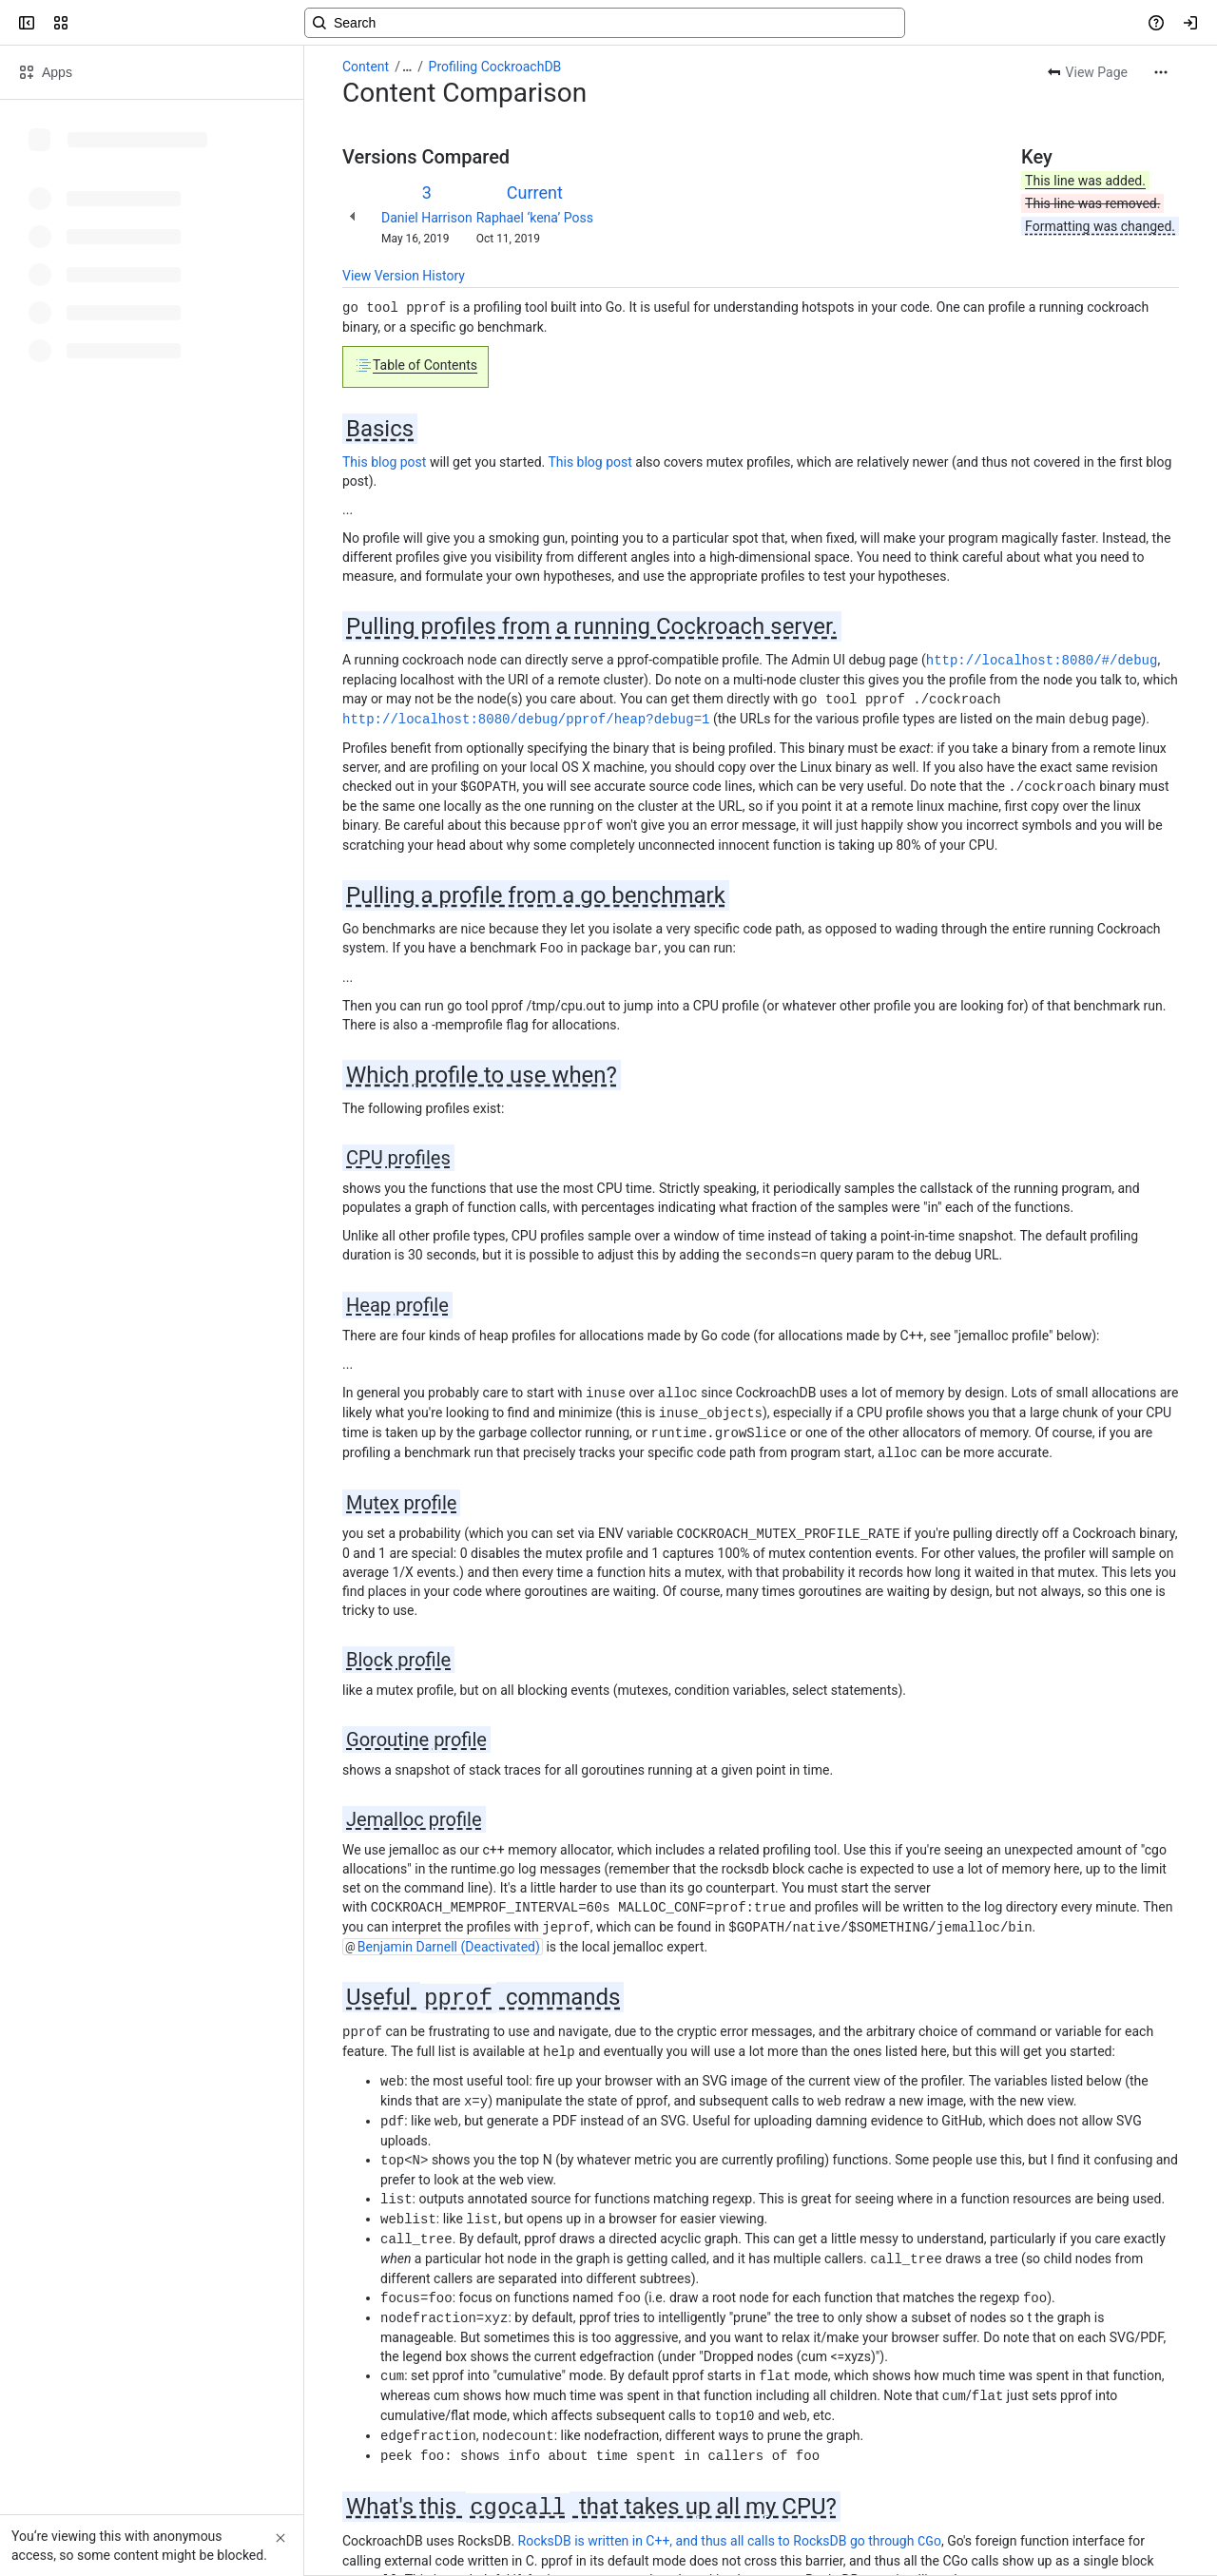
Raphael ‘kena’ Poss (534, 217)
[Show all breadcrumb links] (407, 66)
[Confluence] (87, 23)
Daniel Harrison (427, 217)
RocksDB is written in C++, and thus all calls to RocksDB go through (730, 2512)
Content (365, 66)
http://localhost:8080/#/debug (1042, 658)
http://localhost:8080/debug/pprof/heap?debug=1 (525, 715)
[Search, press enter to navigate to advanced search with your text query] (604, 23)
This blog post (384, 461)
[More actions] (1161, 72)
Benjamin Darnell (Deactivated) (448, 1932)
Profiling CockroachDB (495, 66)
